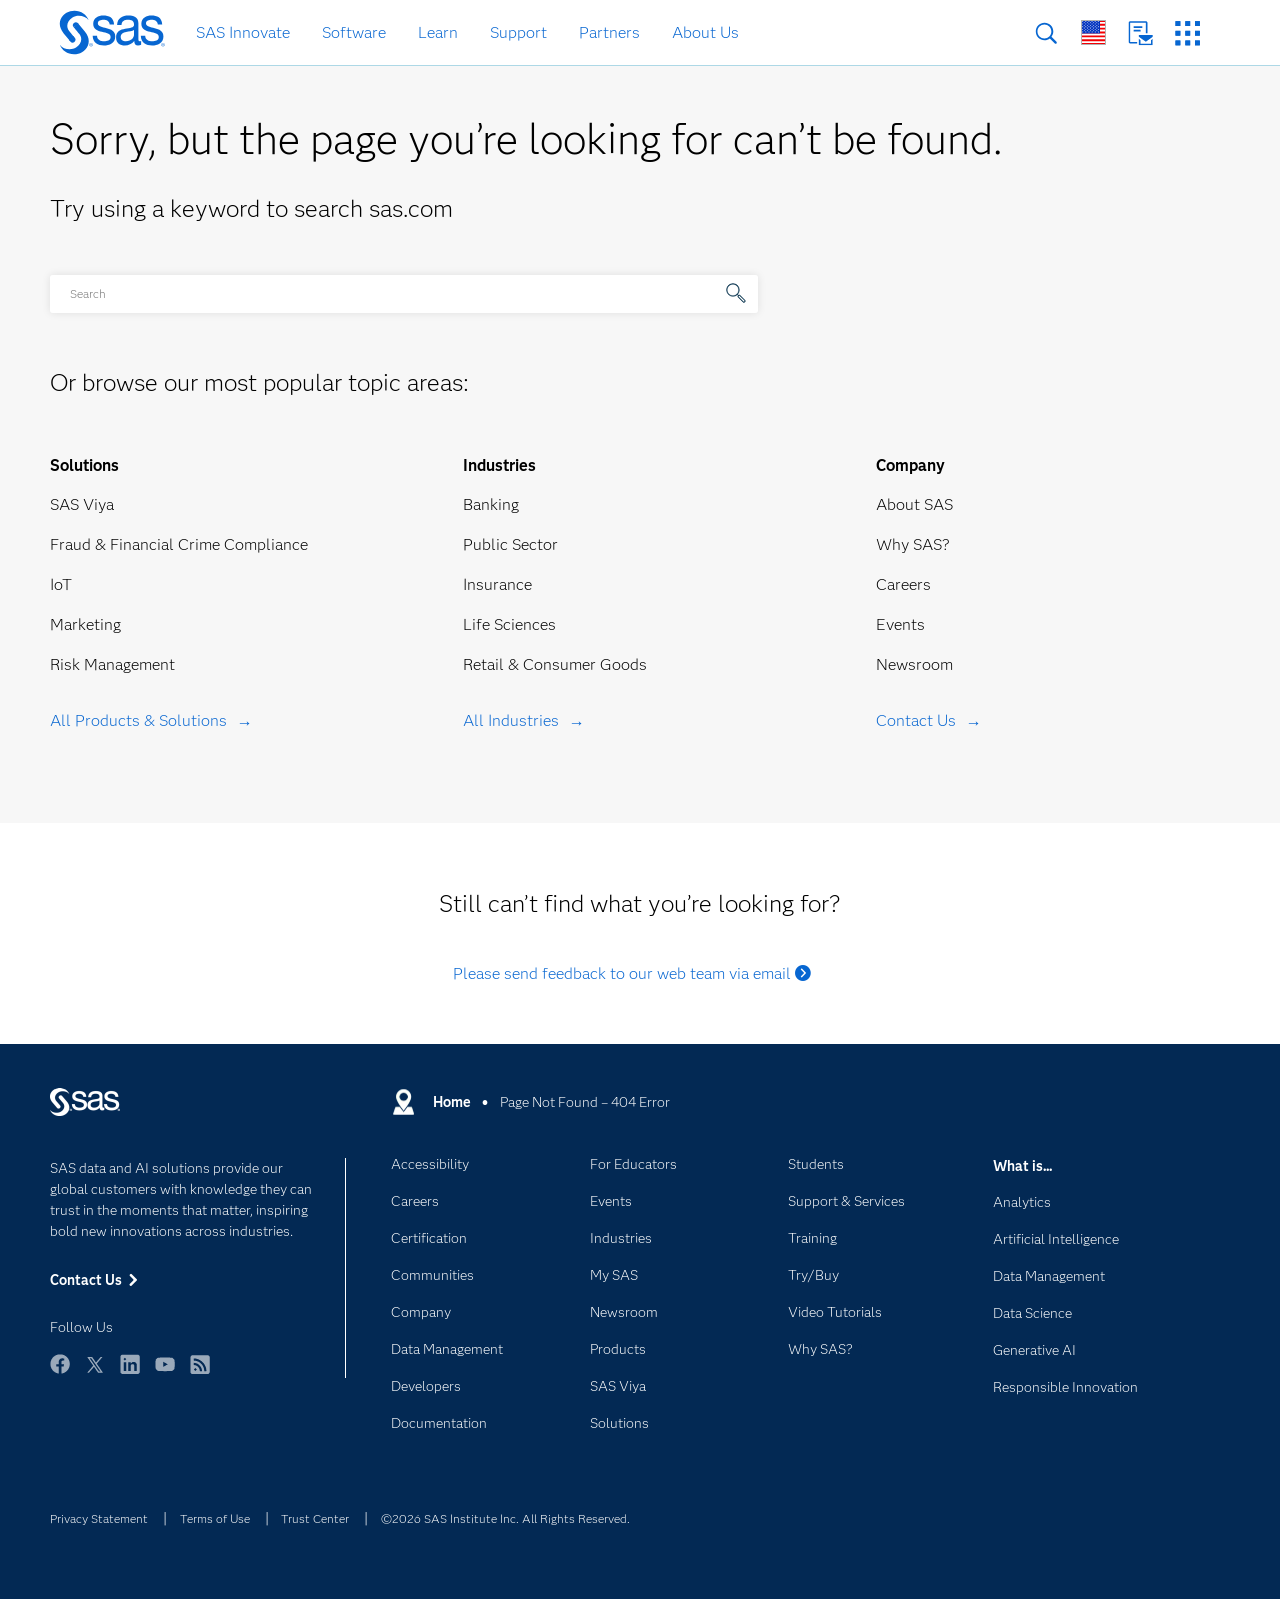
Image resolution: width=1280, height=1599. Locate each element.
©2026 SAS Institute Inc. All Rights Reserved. (505, 1518)
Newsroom (914, 664)
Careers (903, 584)
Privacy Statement (99, 1518)
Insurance (497, 584)
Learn (438, 32)
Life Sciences (509, 624)
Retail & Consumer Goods (555, 664)
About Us (705, 32)
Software (354, 32)
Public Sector (510, 544)
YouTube (165, 1373)
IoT (61, 584)
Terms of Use (215, 1518)
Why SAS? (913, 544)
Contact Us (1140, 33)
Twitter (95, 1373)
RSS (200, 1373)
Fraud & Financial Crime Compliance (179, 544)
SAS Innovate (243, 32)
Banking (491, 504)
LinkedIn (130, 1373)
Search (1046, 33)
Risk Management (112, 664)
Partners (609, 32)
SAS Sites (1187, 33)
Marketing (85, 624)
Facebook (60, 1373)
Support (518, 32)
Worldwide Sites (1093, 32)
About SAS (914, 504)
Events (900, 624)
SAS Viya (82, 504)
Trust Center (315, 1518)
